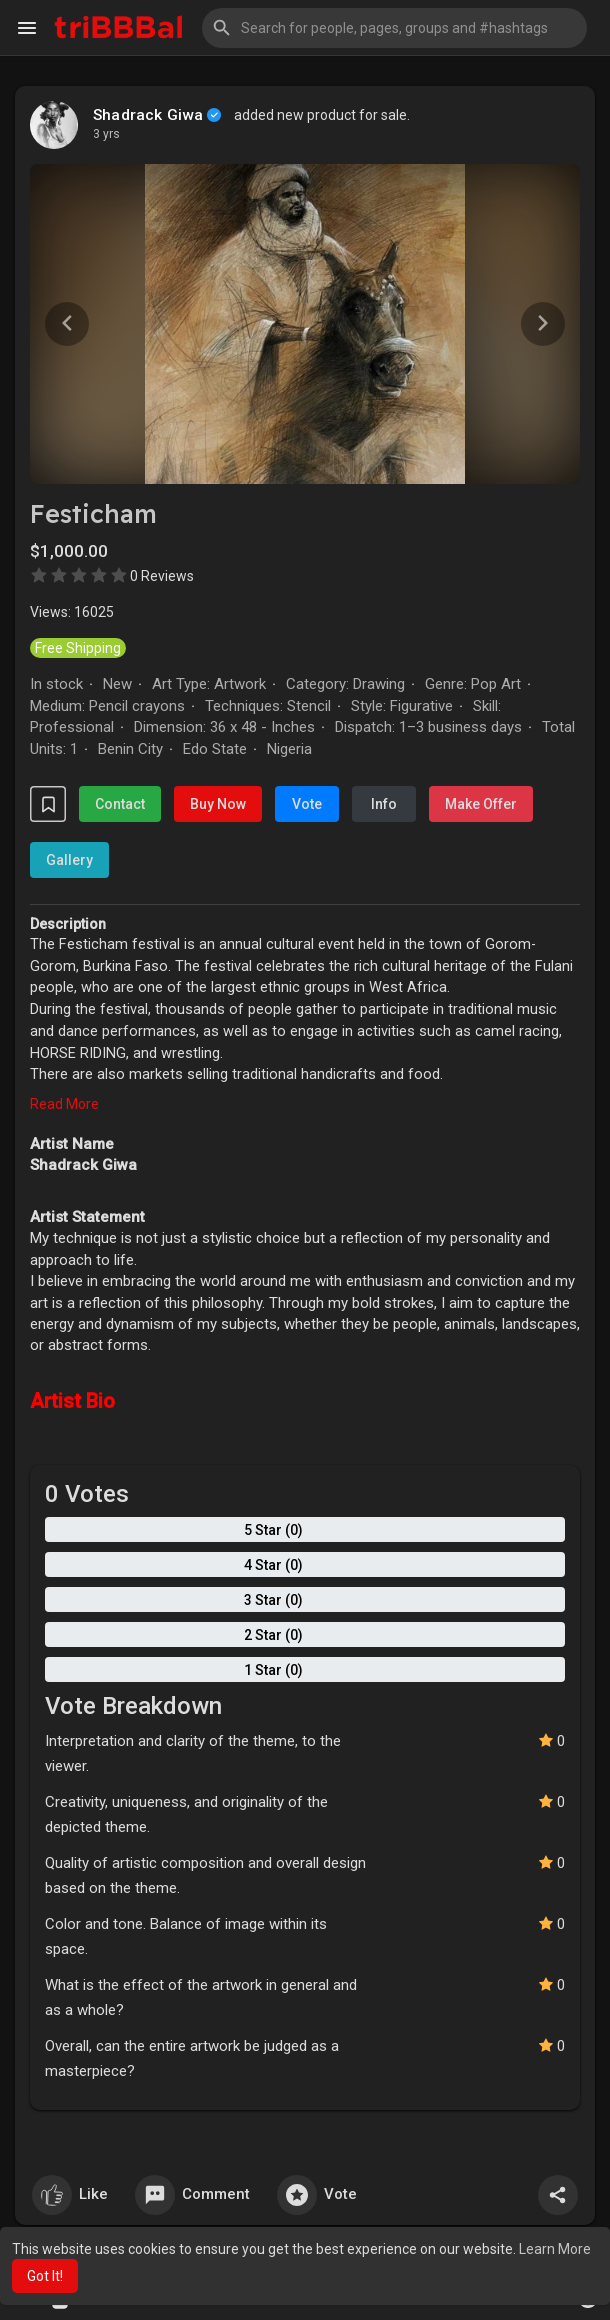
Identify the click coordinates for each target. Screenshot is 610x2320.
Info (384, 804)
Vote (307, 804)
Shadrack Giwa (148, 115)
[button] (394, 28)
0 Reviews (162, 576)
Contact (120, 804)
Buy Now (218, 804)
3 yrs (106, 134)
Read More (64, 1104)
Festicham (93, 513)
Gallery (69, 860)
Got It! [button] (45, 2276)
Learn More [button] (555, 2249)
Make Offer (481, 804)
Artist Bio (72, 1401)
